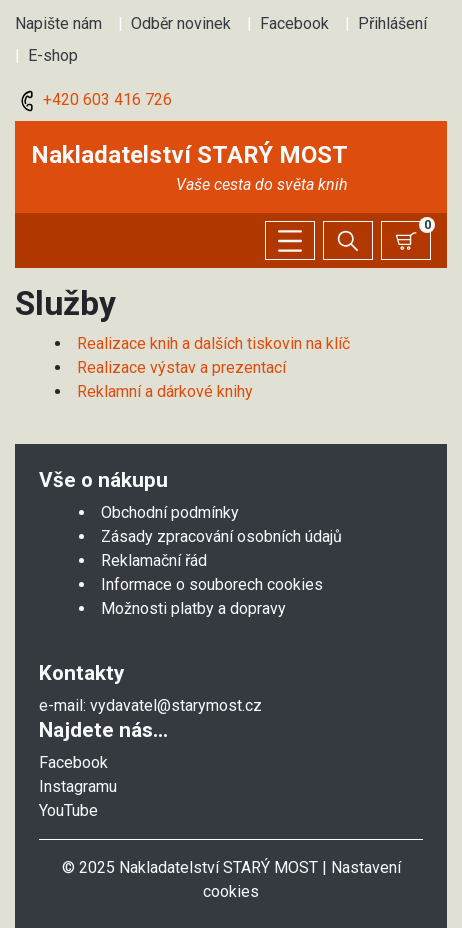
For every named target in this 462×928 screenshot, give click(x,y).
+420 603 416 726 (93, 99)
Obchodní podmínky (170, 512)
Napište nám (58, 23)
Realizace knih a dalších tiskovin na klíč (213, 343)
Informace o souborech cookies (212, 584)
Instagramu (78, 786)
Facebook (294, 23)
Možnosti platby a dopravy (193, 608)
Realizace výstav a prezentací (181, 367)
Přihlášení (392, 23)
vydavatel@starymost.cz (176, 705)
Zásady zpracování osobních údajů (221, 536)
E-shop (53, 55)
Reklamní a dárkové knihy (165, 391)
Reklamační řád (154, 560)
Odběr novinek (181, 23)
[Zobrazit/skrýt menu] (290, 240)
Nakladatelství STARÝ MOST (189, 155)
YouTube (68, 810)
